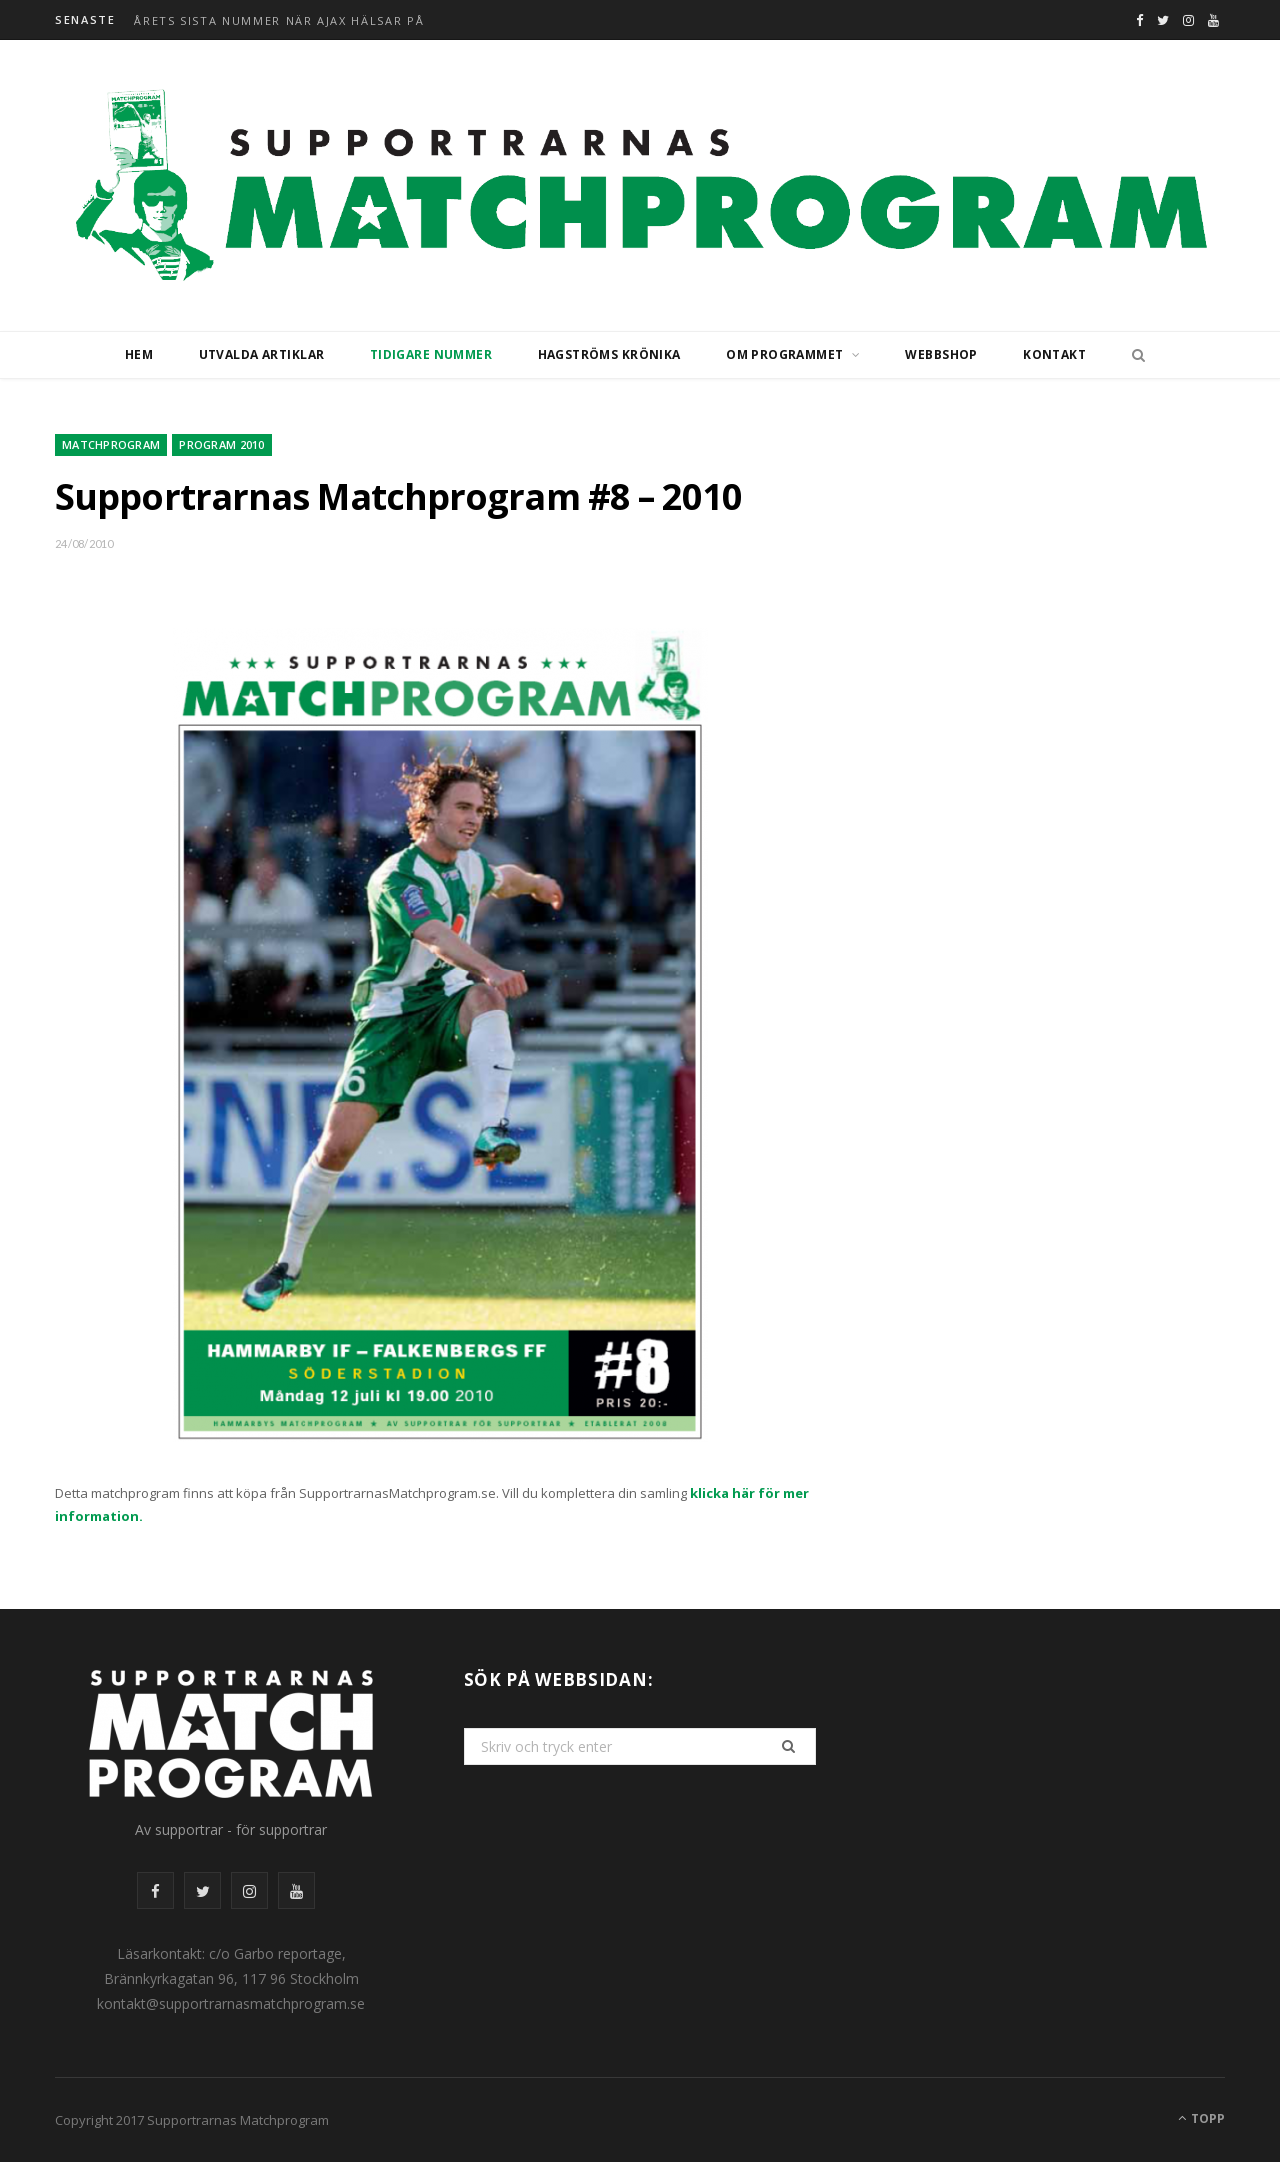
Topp (1201, 2118)
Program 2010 (221, 444)
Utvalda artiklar (262, 354)
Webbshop (941, 354)
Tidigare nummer (431, 354)
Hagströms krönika (609, 354)
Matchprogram (111, 444)
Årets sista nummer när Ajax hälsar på (279, 21)
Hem (139, 354)
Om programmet (784, 354)
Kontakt (1054, 354)
